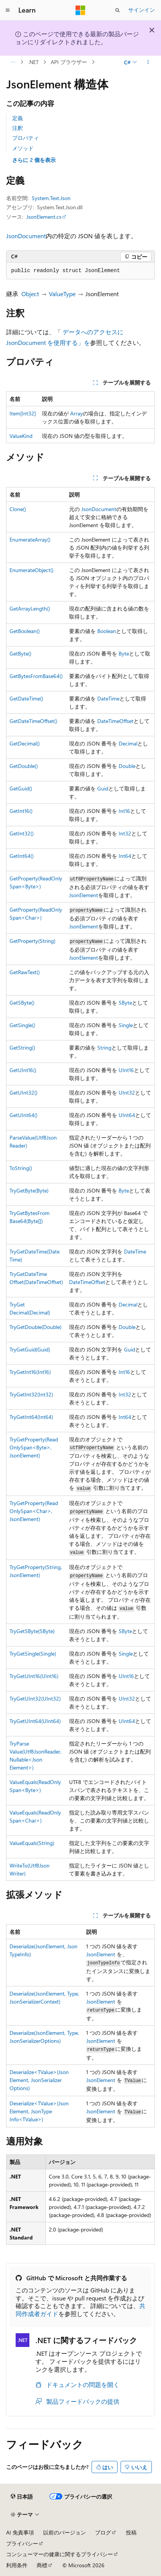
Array (76, 413)
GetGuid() (21, 788)
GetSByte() (22, 1002)
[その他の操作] (148, 62)
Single (126, 1025)
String (104, 1047)
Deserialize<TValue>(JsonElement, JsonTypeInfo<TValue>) (39, 2111)
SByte (125, 1002)
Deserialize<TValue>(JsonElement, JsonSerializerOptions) (39, 2080)
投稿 (131, 2532)
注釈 (17, 127)
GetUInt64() (23, 1115)
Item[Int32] (23, 413)
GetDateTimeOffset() (33, 721)
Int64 (125, 855)
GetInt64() (22, 855)
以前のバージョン (64, 2532)
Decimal (128, 743)
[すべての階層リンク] (12, 62)
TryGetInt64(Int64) (31, 1416)
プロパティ (25, 137)
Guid (102, 788)
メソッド (23, 148)
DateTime (108, 698)
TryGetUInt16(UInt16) (34, 1676)
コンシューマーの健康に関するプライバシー (59, 2554)
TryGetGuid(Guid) (30, 1349)
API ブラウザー (69, 62)
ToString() (21, 1168)
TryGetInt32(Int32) (31, 1394)
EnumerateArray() (30, 539)
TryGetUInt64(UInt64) (35, 1721)
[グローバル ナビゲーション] (7, 10)
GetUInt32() (23, 1092)
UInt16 (126, 1070)
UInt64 (127, 1115)
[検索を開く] (117, 10)
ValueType (62, 294)
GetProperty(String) (32, 940)
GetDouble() (24, 765)
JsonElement (83, 895)
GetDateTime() (26, 698)
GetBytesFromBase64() (36, 676)
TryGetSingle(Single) (33, 1653)
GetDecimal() (25, 743)
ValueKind (21, 435)
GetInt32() (22, 833)
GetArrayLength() (30, 608)
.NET (33, 62)
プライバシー (22, 2543)
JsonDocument (26, 236)
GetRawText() (25, 972)
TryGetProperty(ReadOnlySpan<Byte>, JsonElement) (34, 1447)
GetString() (22, 1047)
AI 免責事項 (20, 2532)
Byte (124, 653)
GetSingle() (22, 1025)
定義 (17, 118)
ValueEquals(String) (32, 1843)
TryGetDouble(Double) (35, 1326)
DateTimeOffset (115, 721)
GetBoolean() (25, 631)
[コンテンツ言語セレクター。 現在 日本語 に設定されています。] (21, 2496)
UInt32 (127, 1092)
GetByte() (20, 653)
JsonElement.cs (43, 216)
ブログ (103, 2532)
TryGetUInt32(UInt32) (35, 1698)
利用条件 (16, 2565)
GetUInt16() (23, 1070)
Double (127, 765)
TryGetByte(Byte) (29, 1190)
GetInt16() (21, 810)
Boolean (106, 631)
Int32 (125, 833)
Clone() (18, 509)
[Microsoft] (80, 10)
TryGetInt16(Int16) (30, 1371)
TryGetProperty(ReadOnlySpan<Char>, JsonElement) (34, 1511)
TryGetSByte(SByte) (32, 1631)
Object (30, 294)
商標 (42, 2565)
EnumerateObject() (31, 570)
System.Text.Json (51, 198)
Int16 (124, 810)
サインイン (141, 9)
